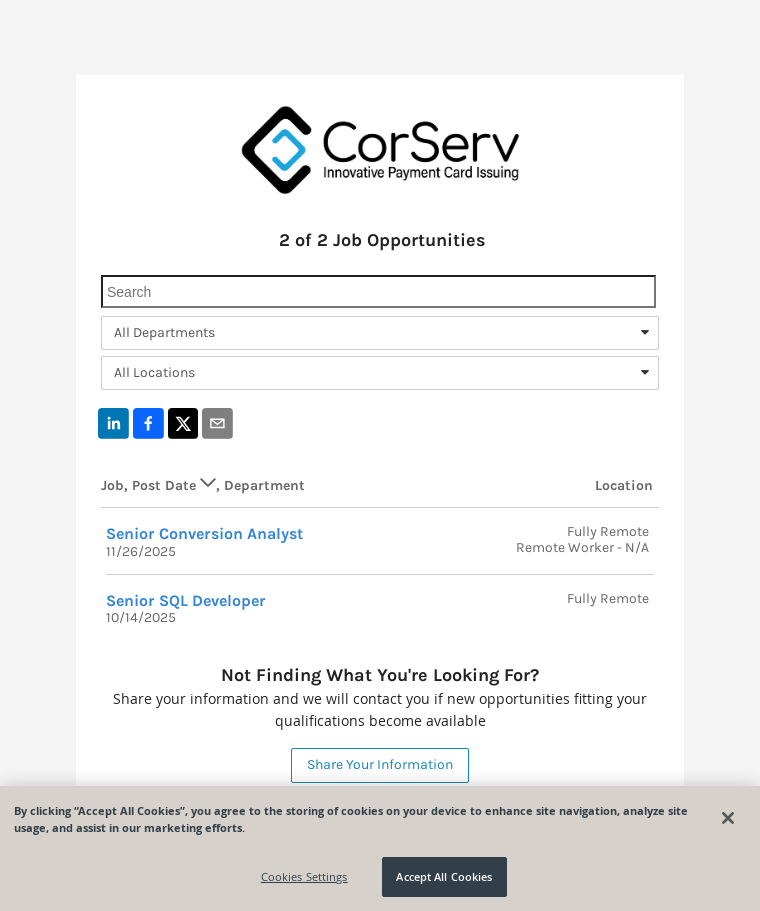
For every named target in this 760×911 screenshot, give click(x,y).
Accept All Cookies (444, 876)
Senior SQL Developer (186, 600)
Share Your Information (380, 764)
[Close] (728, 818)
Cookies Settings (304, 876)
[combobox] (380, 333)
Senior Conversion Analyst (204, 533)
